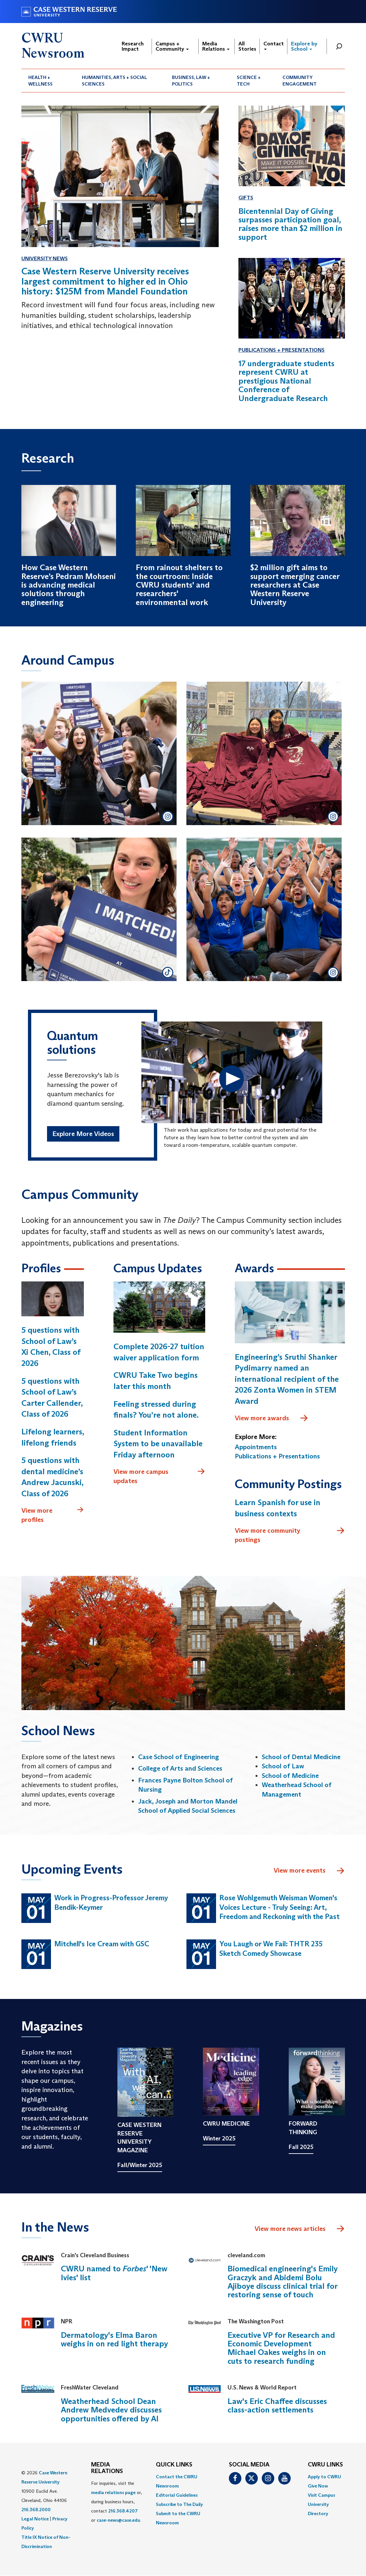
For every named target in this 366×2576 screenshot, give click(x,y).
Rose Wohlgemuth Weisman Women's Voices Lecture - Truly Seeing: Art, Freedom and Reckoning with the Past (279, 1907)
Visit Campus (321, 2495)
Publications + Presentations (281, 350)
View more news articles (290, 2229)
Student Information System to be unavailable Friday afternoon (158, 1443)
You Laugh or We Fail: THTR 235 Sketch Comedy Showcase (271, 1948)
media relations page (113, 2492)
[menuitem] (48, 80)
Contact (273, 45)
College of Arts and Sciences (180, 1768)
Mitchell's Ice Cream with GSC (101, 1943)
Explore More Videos (83, 1134)
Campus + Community (172, 46)
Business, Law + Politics (191, 80)
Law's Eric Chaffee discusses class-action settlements (277, 2405)
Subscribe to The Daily (179, 2504)
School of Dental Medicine (301, 1757)
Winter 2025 (219, 2138)
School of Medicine (290, 1776)
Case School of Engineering (178, 1757)
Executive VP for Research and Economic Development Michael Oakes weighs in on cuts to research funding (281, 2348)
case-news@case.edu (118, 2520)
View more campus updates (159, 1476)
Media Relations (216, 46)
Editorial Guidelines (177, 2495)
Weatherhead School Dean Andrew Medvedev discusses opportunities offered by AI (111, 2409)
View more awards (271, 1418)
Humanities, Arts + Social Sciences (114, 80)
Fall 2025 (301, 2147)
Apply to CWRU (324, 2477)
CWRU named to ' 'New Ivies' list (114, 2273)
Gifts (245, 197)
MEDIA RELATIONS (107, 2468)
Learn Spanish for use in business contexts (277, 1508)
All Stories (247, 46)
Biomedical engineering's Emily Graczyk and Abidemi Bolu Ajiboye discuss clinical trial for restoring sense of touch (283, 2281)
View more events (309, 1871)
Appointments (256, 1447)
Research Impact (133, 46)
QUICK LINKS (174, 2465)
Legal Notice (35, 2519)
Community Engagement (299, 80)
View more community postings (290, 1535)
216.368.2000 (36, 2510)
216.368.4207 (123, 2511)
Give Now (318, 2486)
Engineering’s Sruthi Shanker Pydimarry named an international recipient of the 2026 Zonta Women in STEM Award (287, 1379)
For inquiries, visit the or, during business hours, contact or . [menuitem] (116, 2501)
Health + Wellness (40, 80)
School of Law (283, 1766)
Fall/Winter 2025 (139, 2165)
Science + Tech (249, 80)
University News (44, 258)
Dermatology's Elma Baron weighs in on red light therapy (114, 2339)
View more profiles (52, 1515)
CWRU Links (325, 2465)
